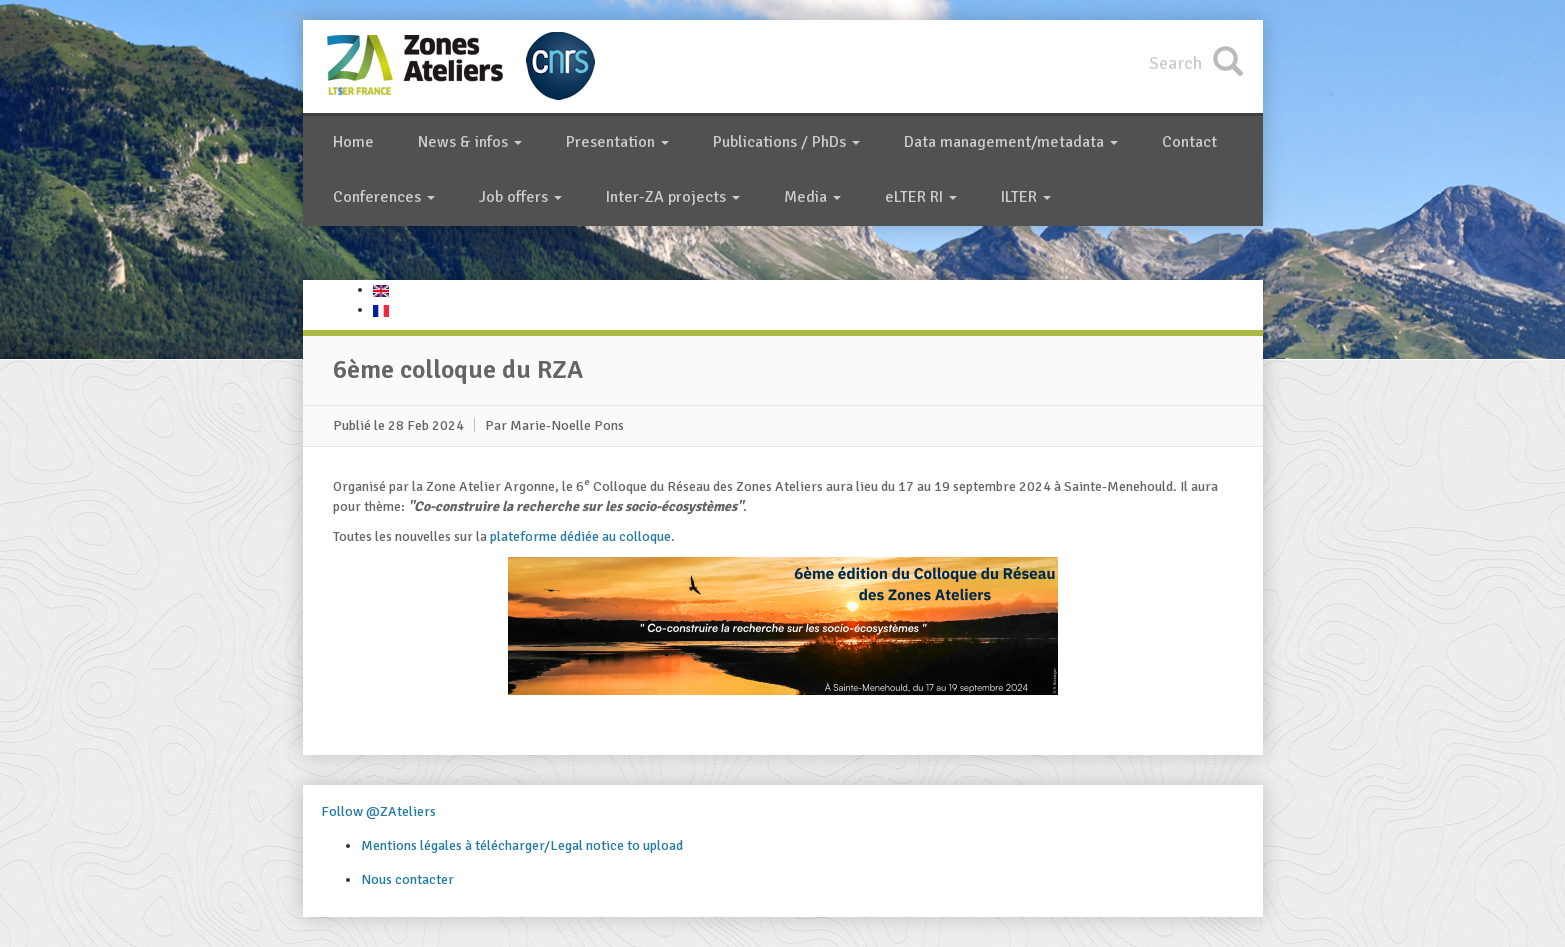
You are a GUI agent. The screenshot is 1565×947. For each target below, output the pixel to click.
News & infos (470, 142)
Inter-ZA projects (673, 197)
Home (353, 142)
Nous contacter (407, 879)
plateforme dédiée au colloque (580, 536)
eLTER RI (921, 197)
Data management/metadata (1011, 142)
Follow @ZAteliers (378, 811)
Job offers (520, 197)
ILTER (1026, 197)
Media (812, 197)
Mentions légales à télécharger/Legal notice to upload (522, 845)
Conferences (384, 197)
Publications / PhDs (786, 142)
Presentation (617, 142)
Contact (1189, 142)
